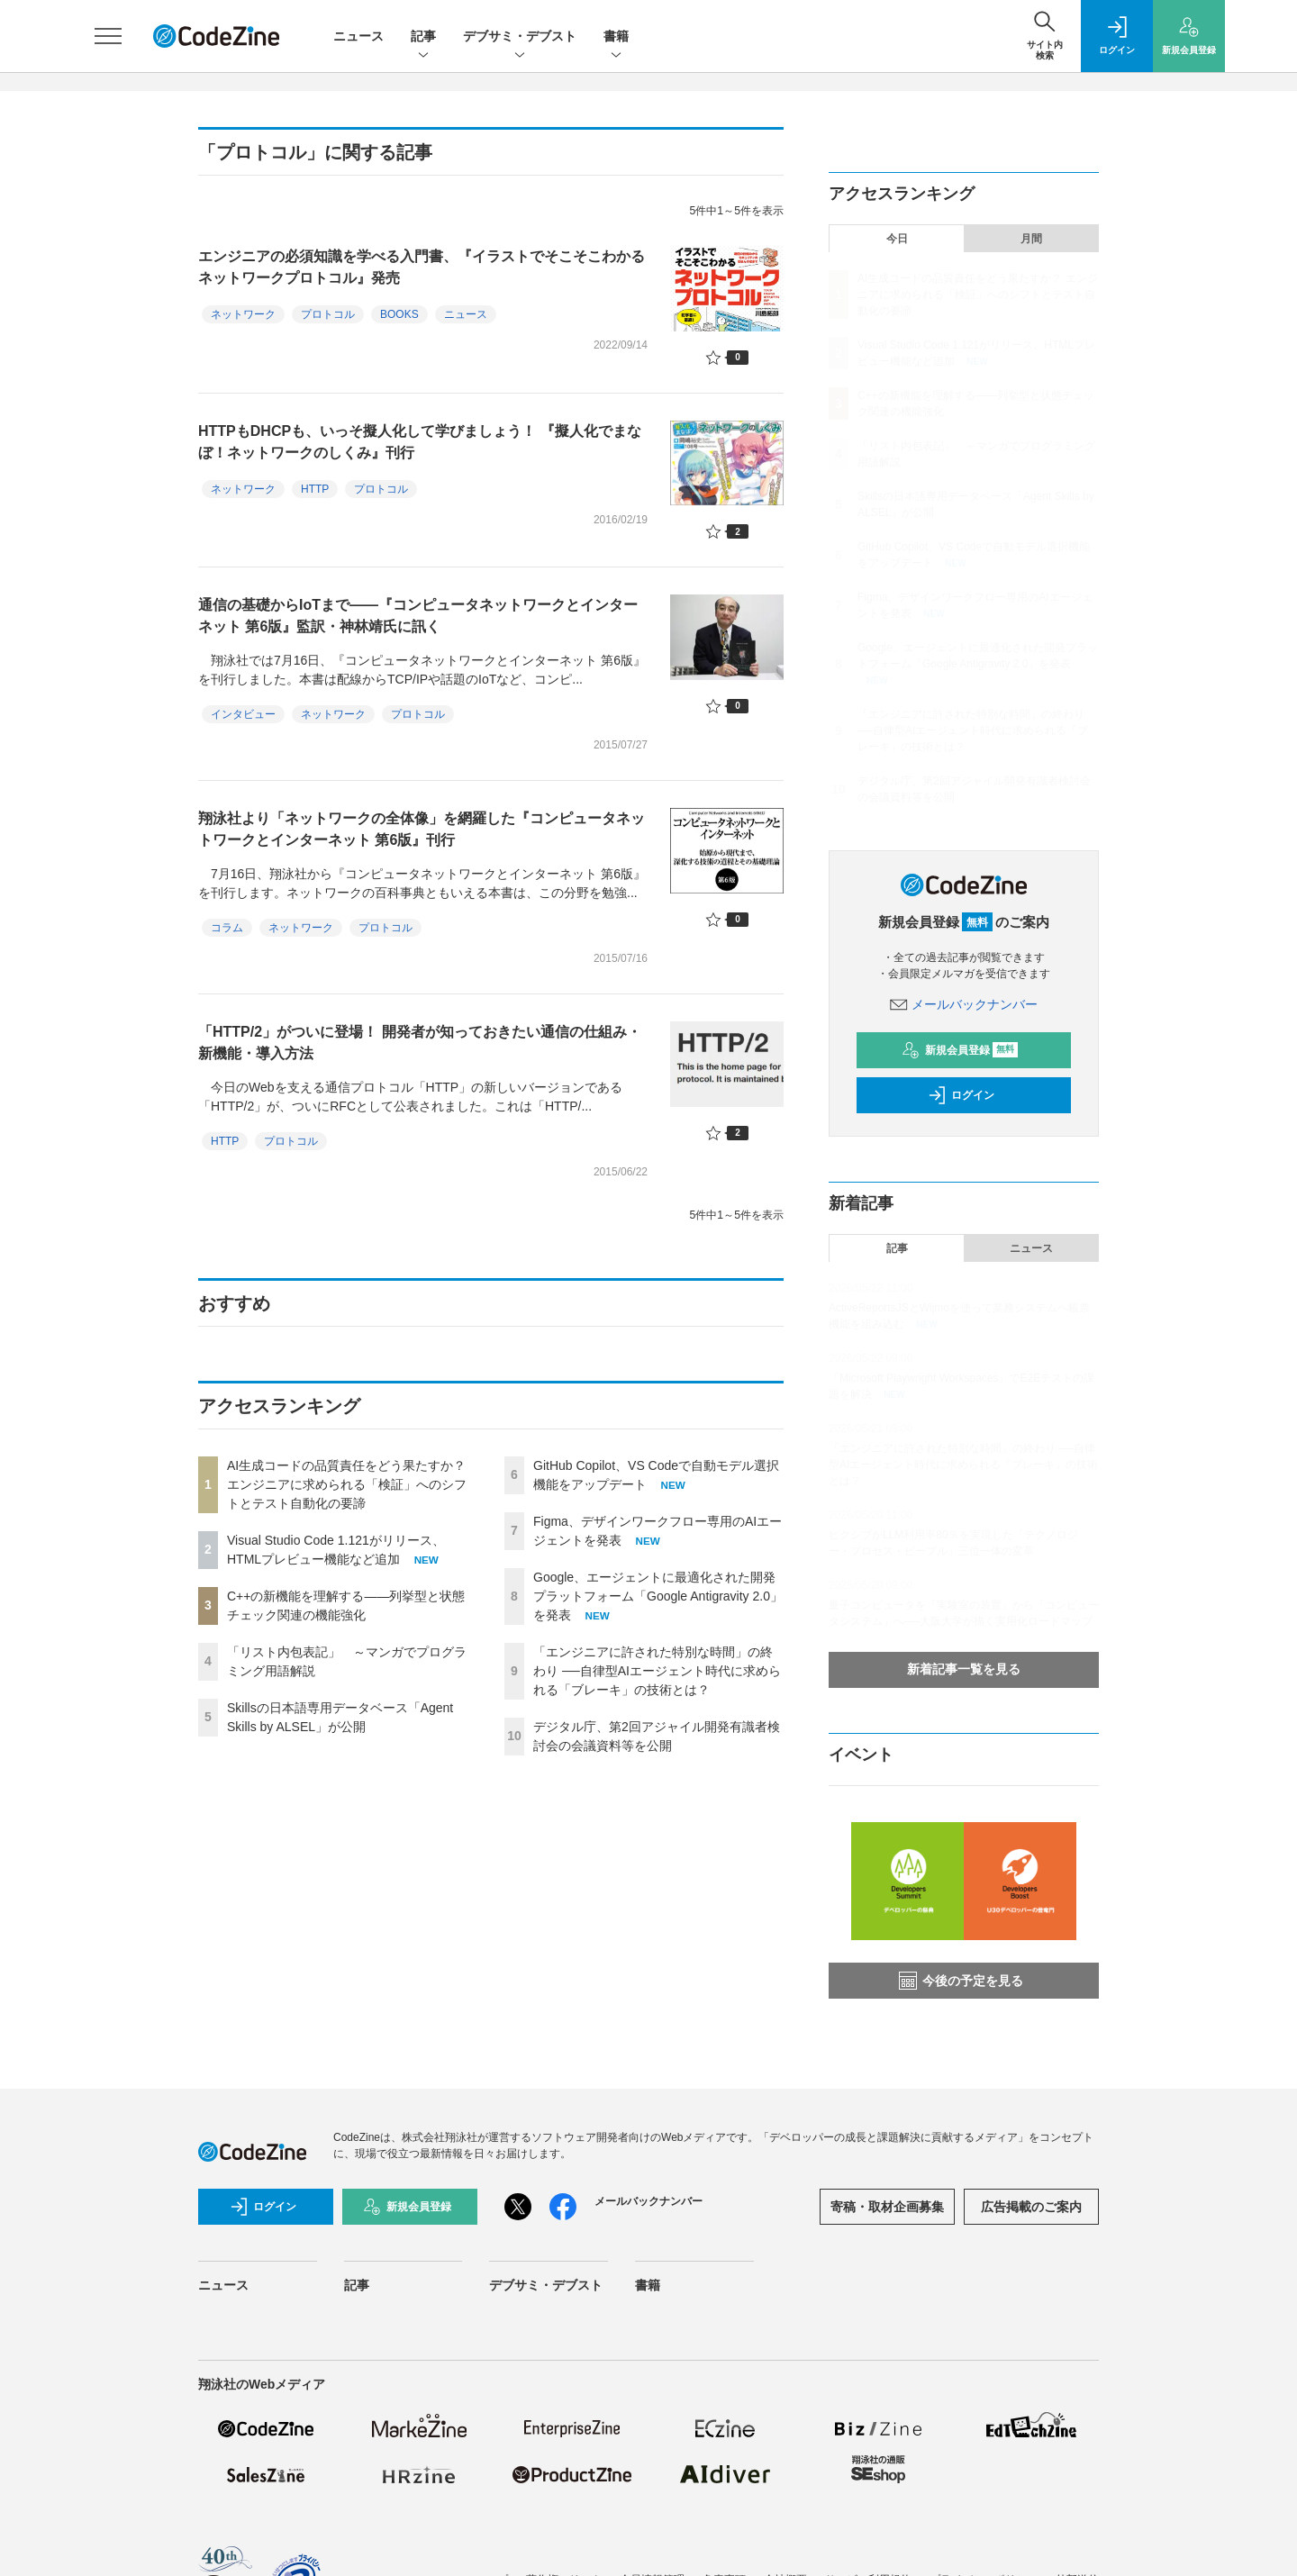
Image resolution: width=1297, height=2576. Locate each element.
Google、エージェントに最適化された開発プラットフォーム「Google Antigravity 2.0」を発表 (658, 1596)
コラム (227, 927)
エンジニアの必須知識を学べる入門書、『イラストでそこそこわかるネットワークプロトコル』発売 (421, 267)
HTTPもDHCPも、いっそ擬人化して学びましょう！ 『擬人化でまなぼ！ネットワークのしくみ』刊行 (419, 441)
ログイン (961, 1095)
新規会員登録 (960, 1050)
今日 (897, 238)
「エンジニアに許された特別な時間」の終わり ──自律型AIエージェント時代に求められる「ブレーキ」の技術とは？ (657, 1671)
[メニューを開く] (108, 36)
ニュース (358, 36)
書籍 (616, 37)
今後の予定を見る (961, 1981)
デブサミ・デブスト (519, 37)
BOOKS (399, 314)
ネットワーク (243, 314)
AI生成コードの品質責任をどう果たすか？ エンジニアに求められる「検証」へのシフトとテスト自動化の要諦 (347, 1484)
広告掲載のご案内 (1031, 2207)
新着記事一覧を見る (963, 1669)
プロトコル (328, 314)
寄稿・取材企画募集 (887, 2207)
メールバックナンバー (964, 1004)
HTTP (315, 489)
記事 (423, 37)
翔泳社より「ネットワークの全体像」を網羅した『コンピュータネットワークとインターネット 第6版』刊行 (421, 829)
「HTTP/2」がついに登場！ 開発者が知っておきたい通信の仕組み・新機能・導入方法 (419, 1042)
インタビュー (243, 714)
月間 (1031, 238)
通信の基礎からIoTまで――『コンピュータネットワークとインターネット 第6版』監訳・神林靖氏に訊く (418, 615)
